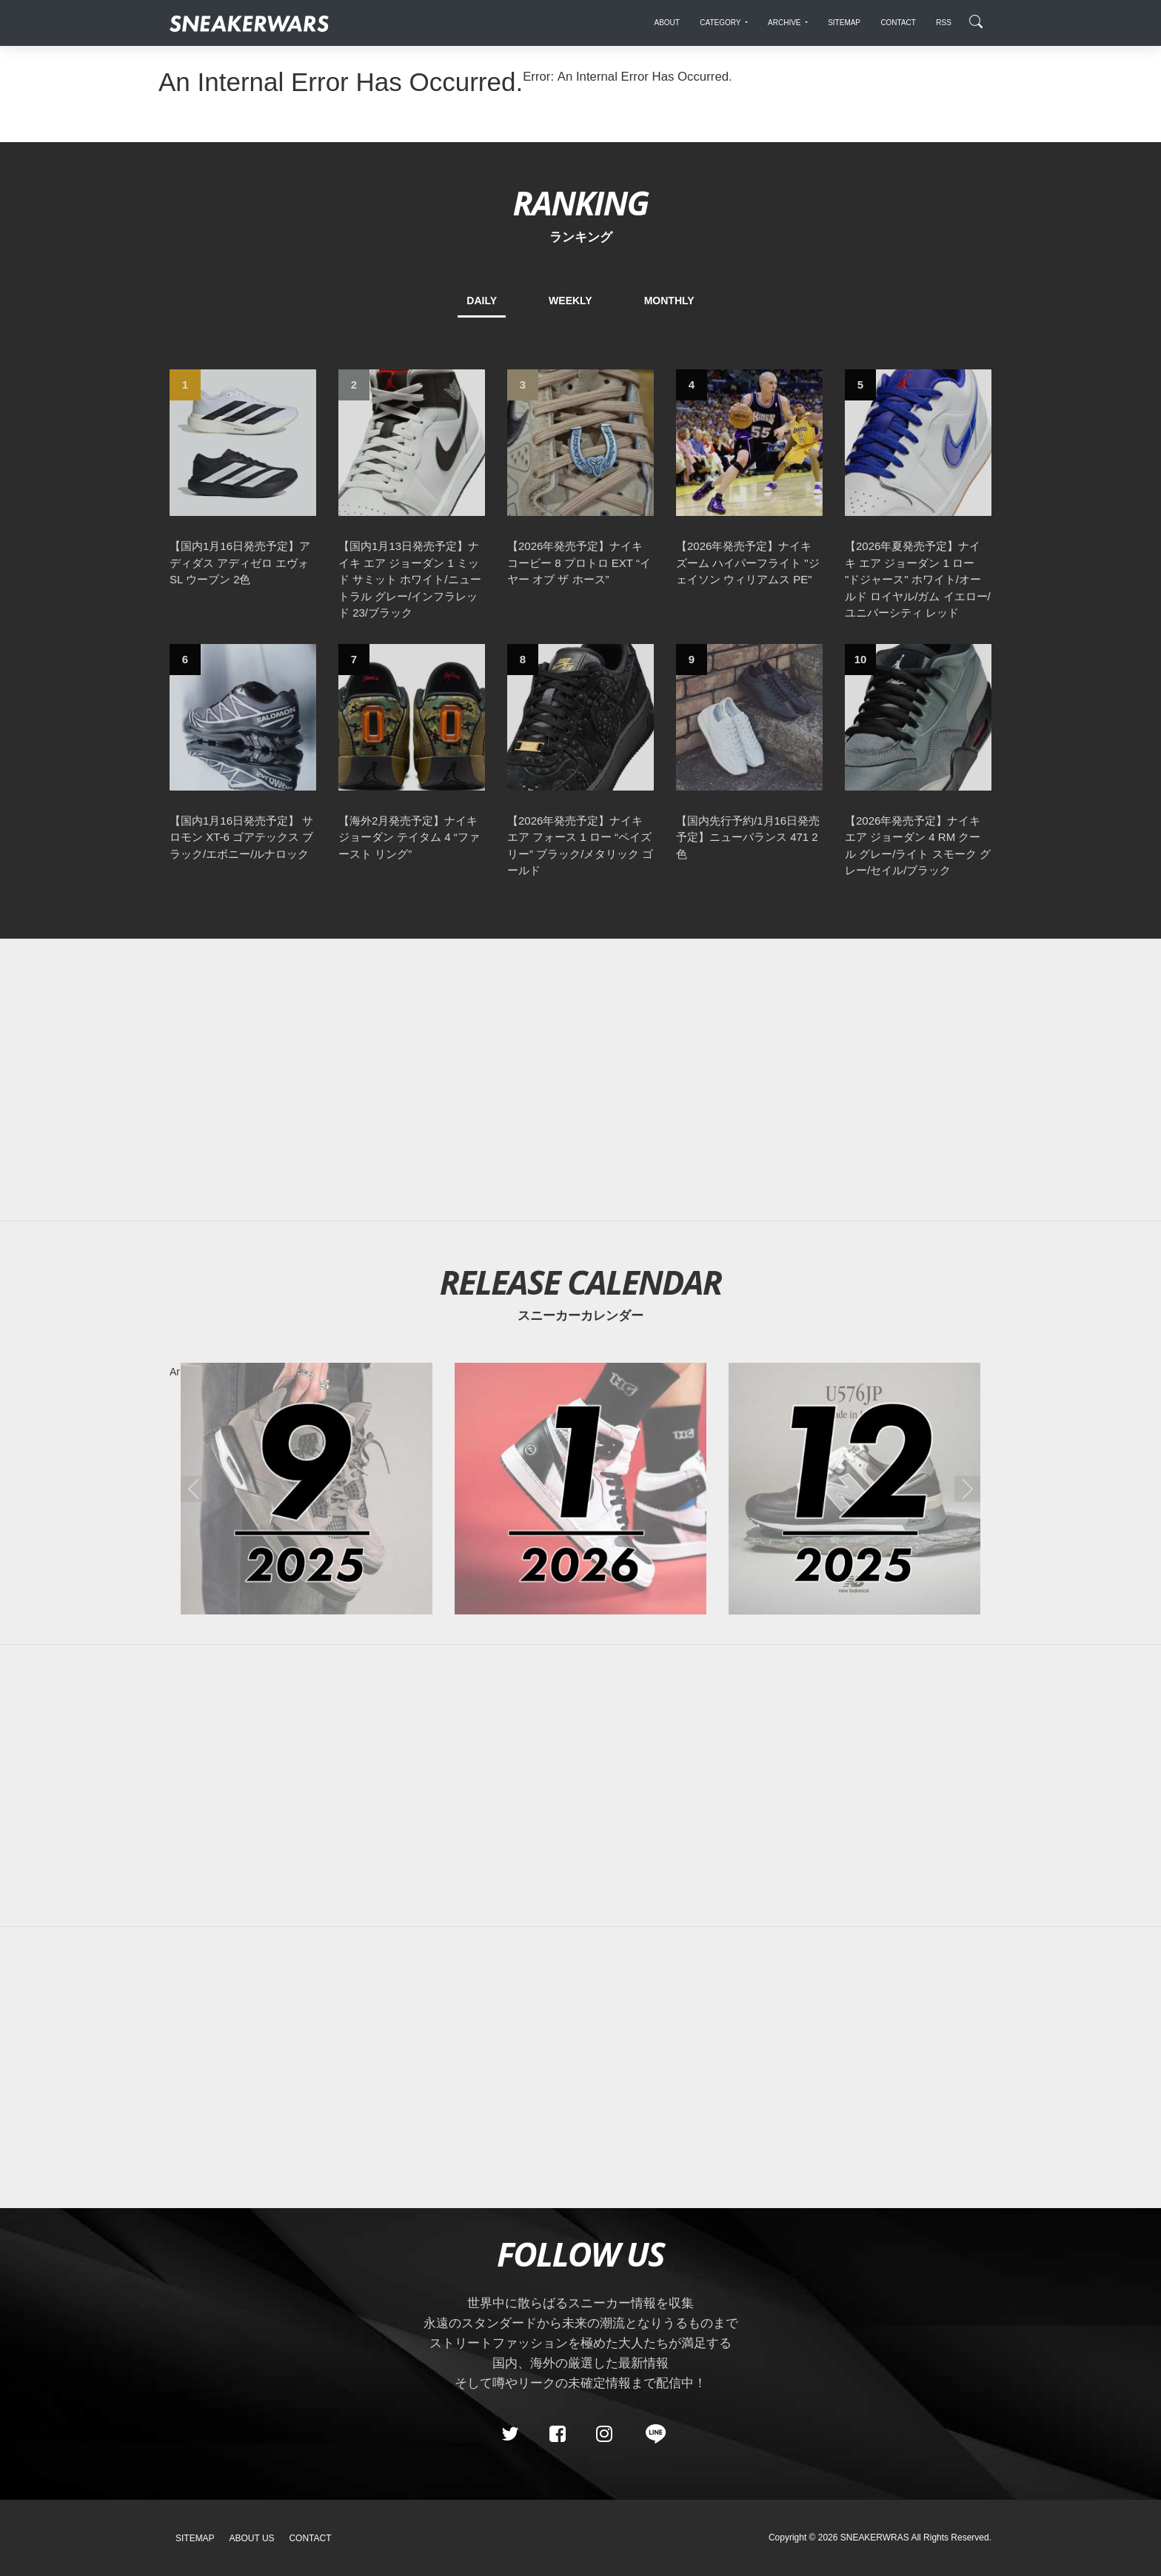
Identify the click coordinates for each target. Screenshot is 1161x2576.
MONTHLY (669, 300)
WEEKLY (570, 300)
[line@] (650, 2433)
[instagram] (604, 2433)
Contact (310, 2538)
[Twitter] (510, 2433)
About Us (252, 2538)
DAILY (481, 300)
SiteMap (195, 2538)
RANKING (580, 202)
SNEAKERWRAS (874, 2537)
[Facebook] (556, 2433)
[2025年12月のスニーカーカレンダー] (854, 1488)
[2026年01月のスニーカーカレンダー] (580, 1488)
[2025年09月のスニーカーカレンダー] (306, 1488)
